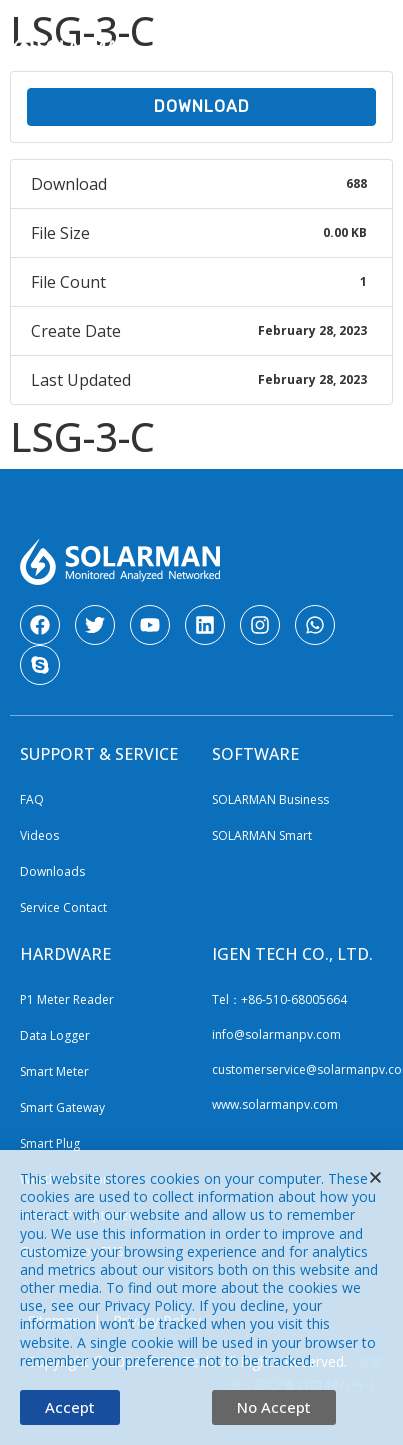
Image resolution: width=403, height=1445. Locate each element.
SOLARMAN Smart (262, 835)
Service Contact (63, 907)
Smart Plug (50, 1143)
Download (202, 106)
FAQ (32, 799)
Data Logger (55, 1035)
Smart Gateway (62, 1107)
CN (329, 23)
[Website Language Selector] (223, 25)
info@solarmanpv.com (276, 1034)
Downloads (52, 871)
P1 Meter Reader (67, 999)
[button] (376, 56)
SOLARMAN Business (270, 799)
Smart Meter (54, 1071)
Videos (39, 835)
